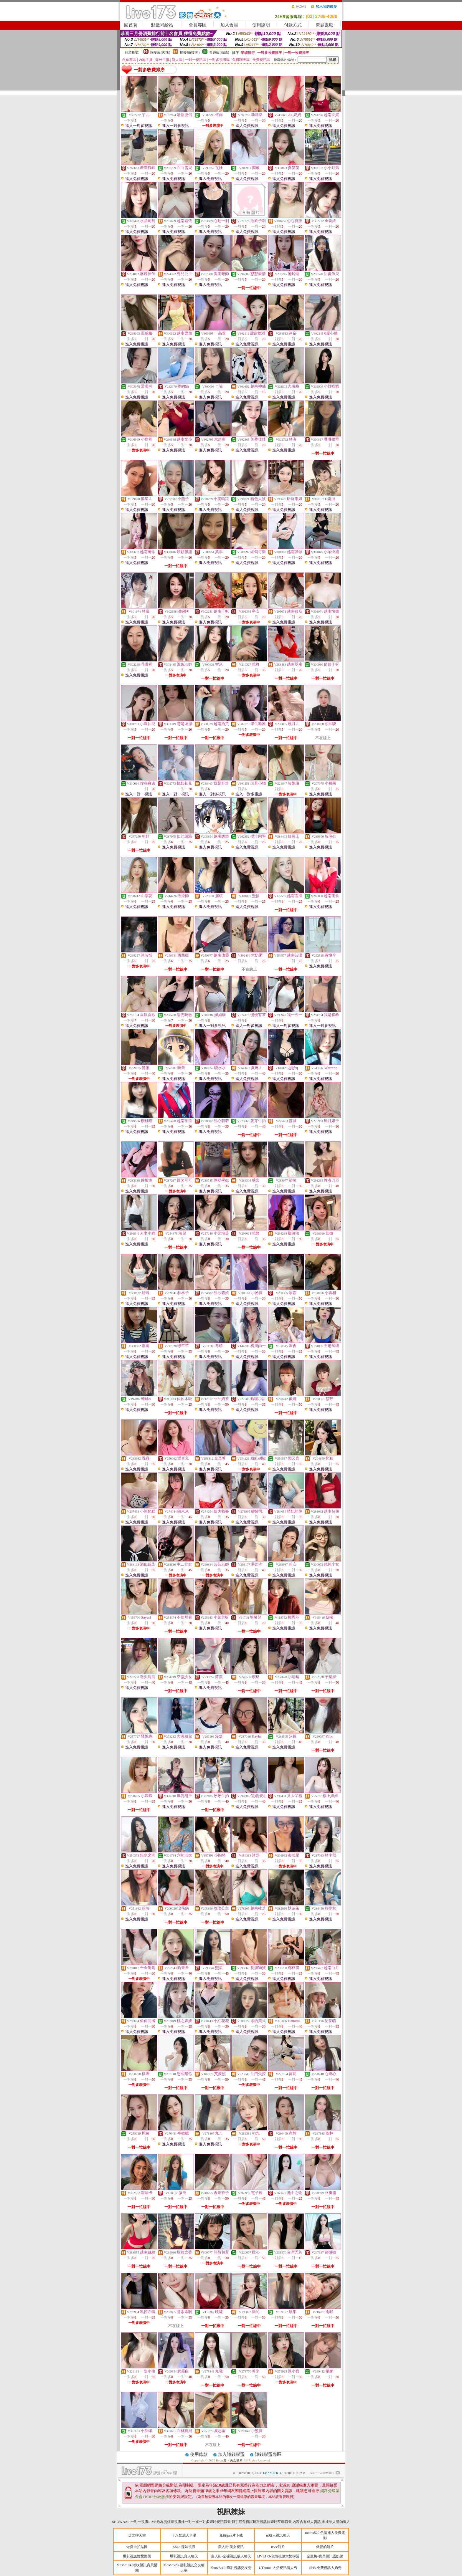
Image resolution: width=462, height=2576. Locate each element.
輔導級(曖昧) (190, 52)
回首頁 (130, 25)
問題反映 (325, 25)
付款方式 (293, 25)
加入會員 (229, 25)
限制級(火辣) (160, 52)
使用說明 (261, 25)
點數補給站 (162, 25)
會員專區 (198, 25)
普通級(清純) (219, 52)
